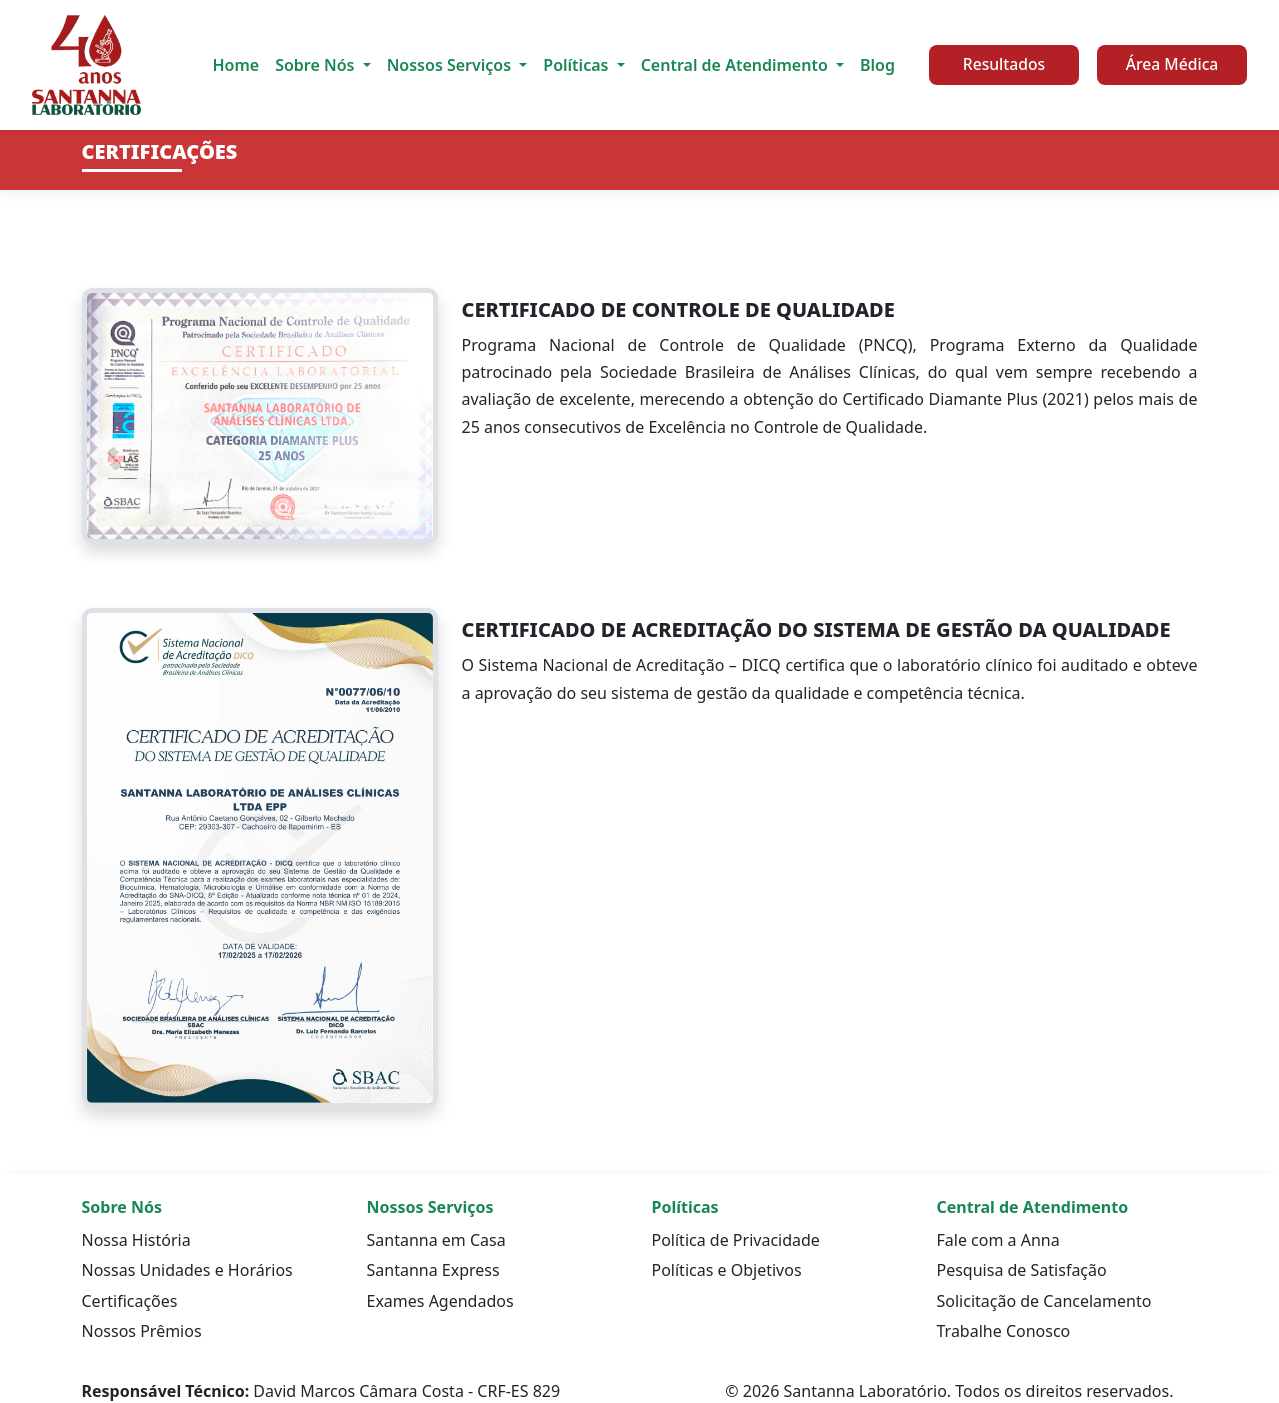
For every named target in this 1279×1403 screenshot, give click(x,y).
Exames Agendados (440, 1301)
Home (235, 65)
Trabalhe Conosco (1004, 1331)
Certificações (130, 1301)
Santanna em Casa (436, 1240)
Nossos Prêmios (142, 1331)
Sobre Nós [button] (316, 65)
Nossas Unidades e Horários (187, 1270)
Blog (877, 65)
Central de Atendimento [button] (736, 65)
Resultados (1004, 64)
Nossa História (136, 1240)
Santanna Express (433, 1270)
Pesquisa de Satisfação (1022, 1270)
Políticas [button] (577, 65)
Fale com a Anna (998, 1240)
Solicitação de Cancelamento (1044, 1301)
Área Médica (1172, 64)
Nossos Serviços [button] (451, 65)
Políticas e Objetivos (727, 1270)
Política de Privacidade (736, 1240)
